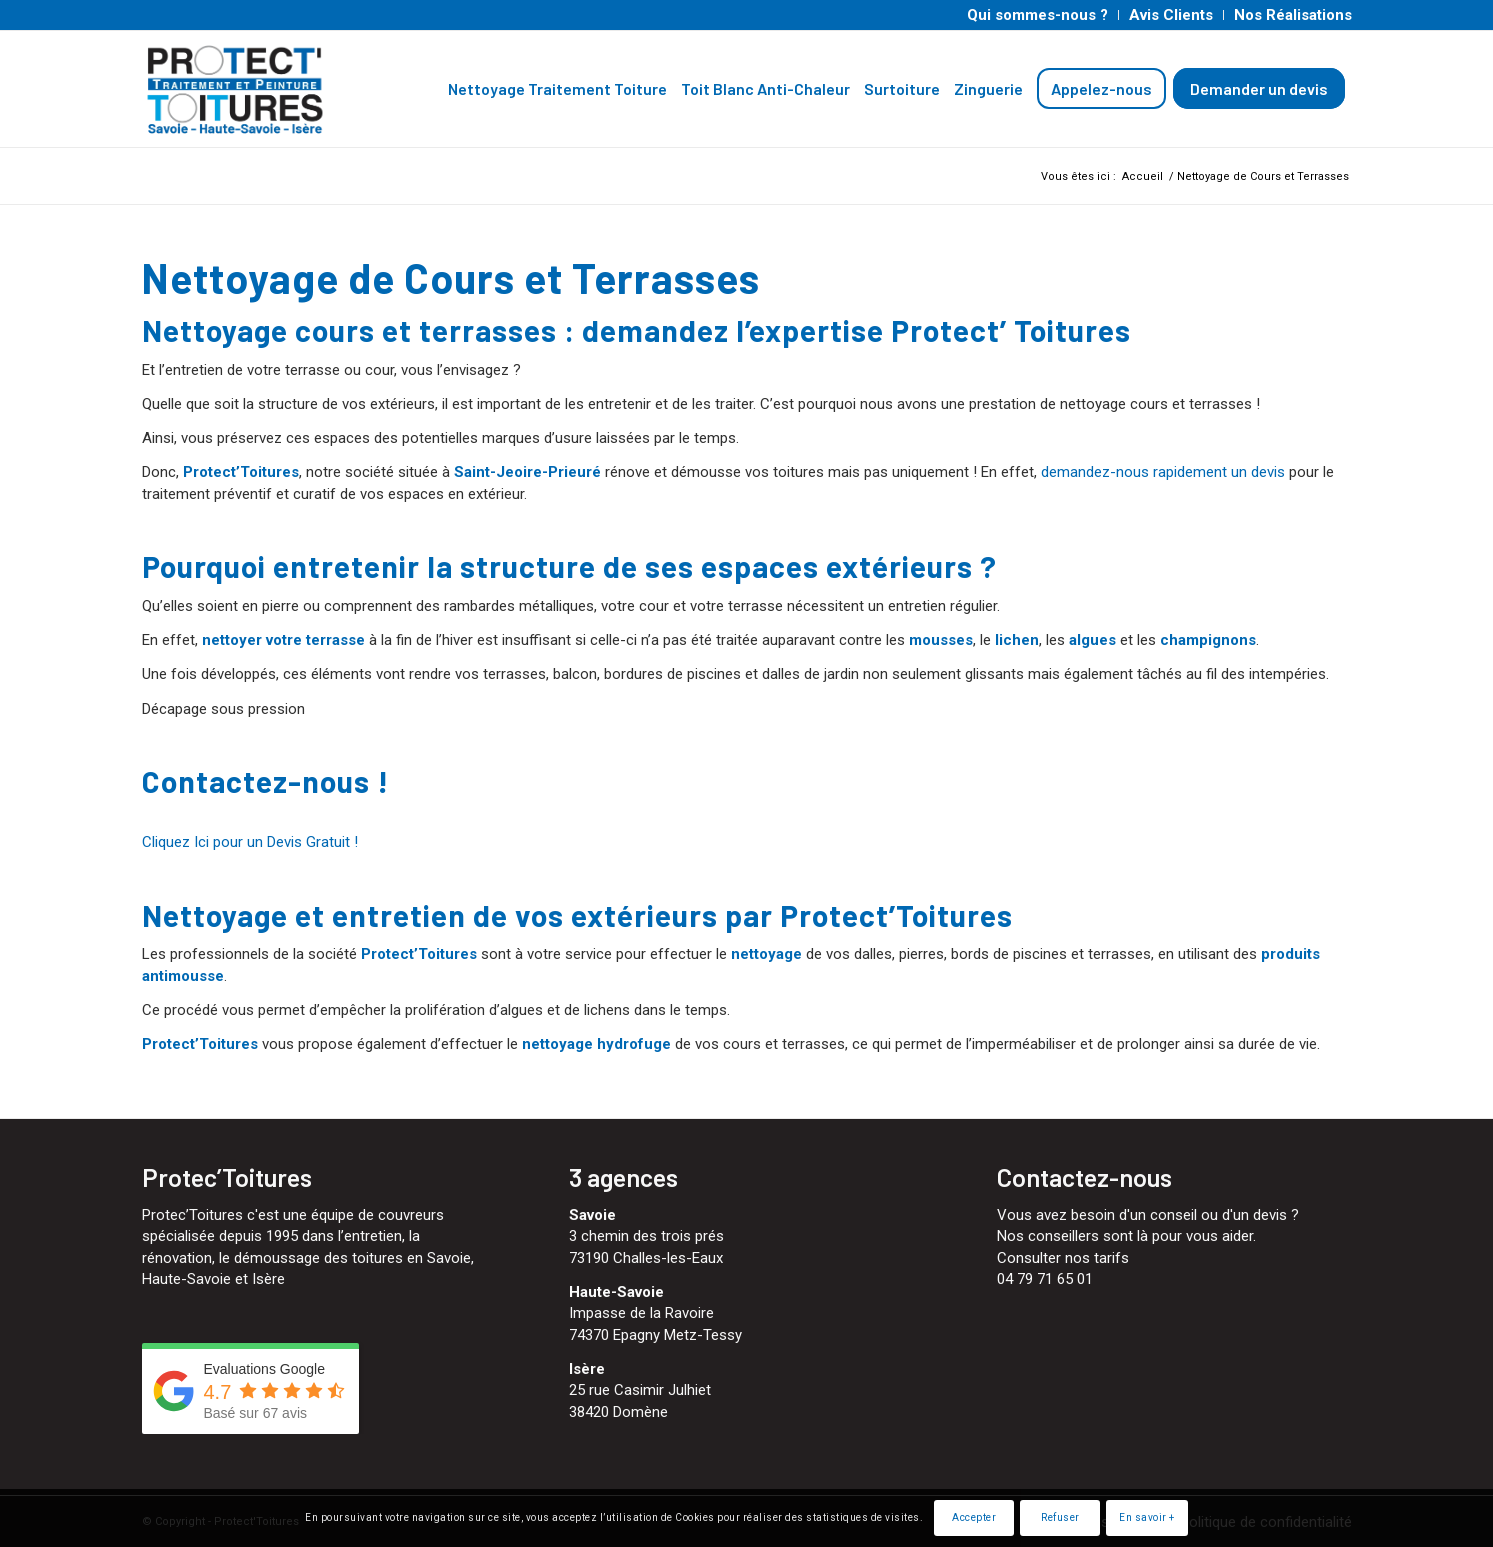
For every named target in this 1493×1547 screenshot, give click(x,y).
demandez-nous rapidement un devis (1163, 472)
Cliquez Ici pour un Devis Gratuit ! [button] (250, 842)
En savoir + (1147, 1517)
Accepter (974, 1517)
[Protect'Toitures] (274, 89)
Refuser (1060, 1517)
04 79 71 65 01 (1045, 1279)
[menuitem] (1038, 15)
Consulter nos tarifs (1063, 1258)
